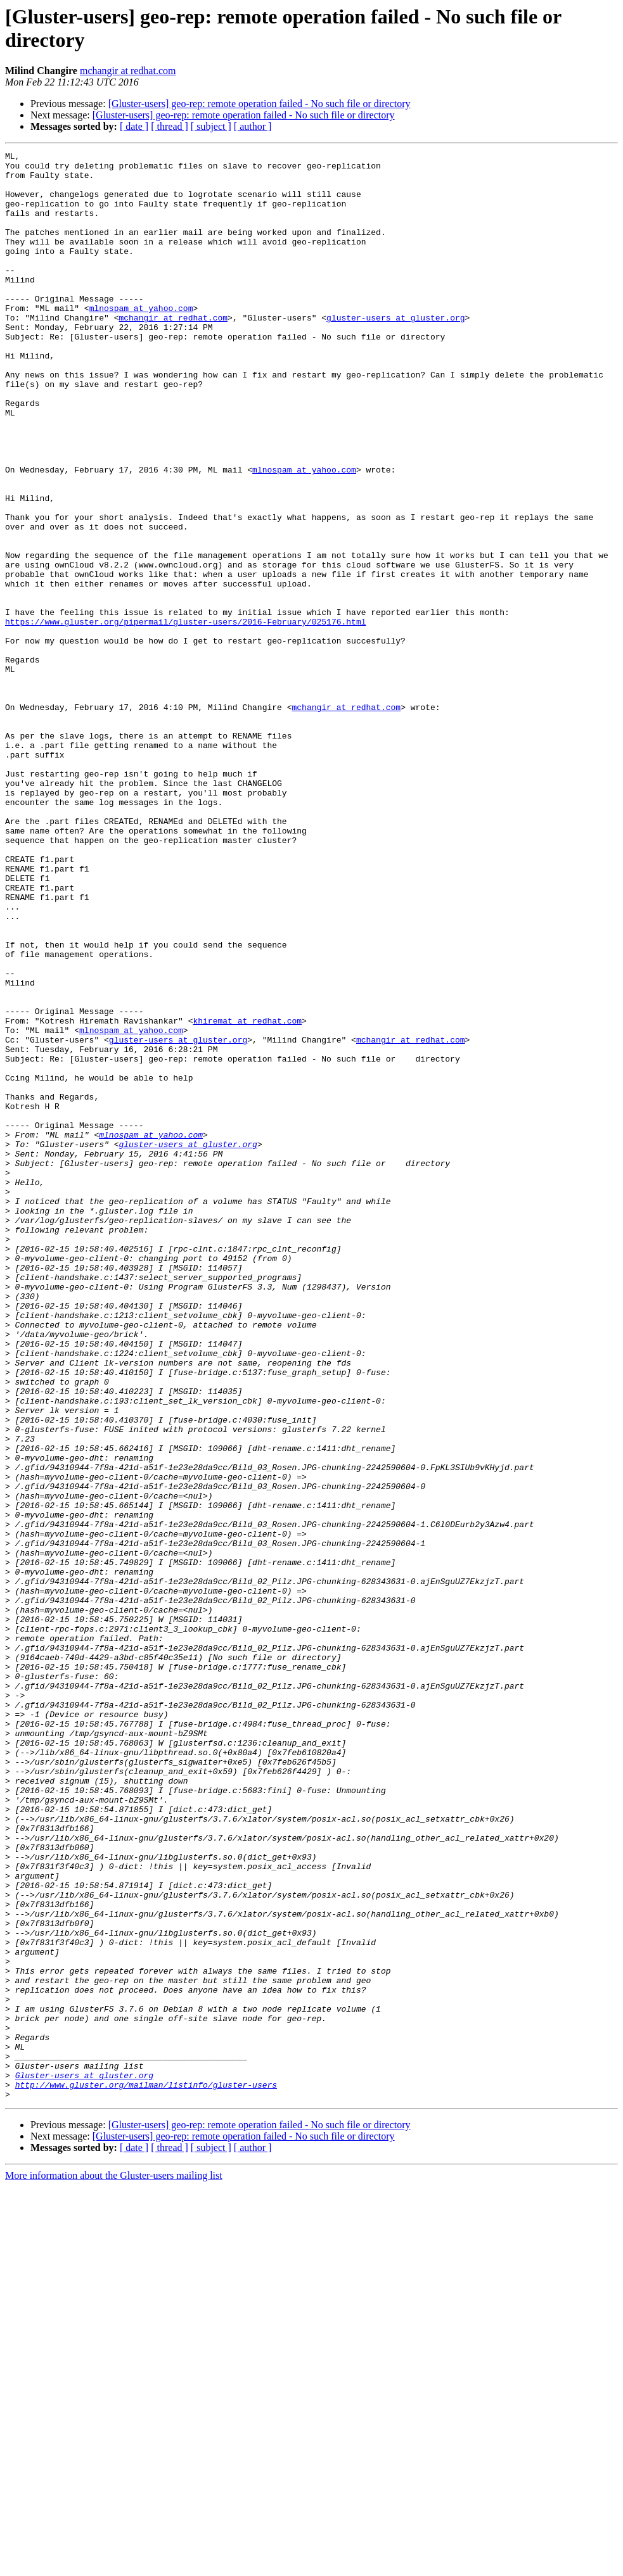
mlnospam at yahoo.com (141, 340)
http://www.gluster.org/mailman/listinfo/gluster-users (146, 2472)
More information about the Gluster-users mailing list (113, 2565)
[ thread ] (169, 126)
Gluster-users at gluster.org (84, 2460)
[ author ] (253, 126)
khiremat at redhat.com (247, 1195)
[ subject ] (211, 126)
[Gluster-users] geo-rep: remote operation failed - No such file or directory (259, 103)
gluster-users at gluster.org (395, 351)
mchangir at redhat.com (128, 70)
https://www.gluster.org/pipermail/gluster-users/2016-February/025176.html (185, 716)
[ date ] (134, 126)
